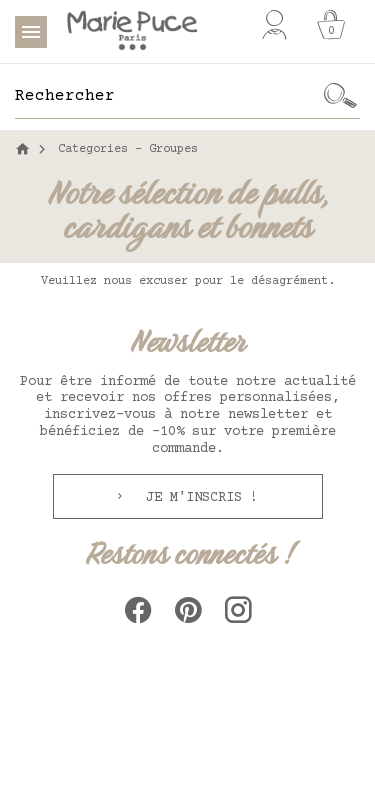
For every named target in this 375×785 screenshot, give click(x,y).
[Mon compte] (274, 25)
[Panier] (331, 25)
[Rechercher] (167, 96)
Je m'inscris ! (198, 498)
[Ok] (340, 96)
